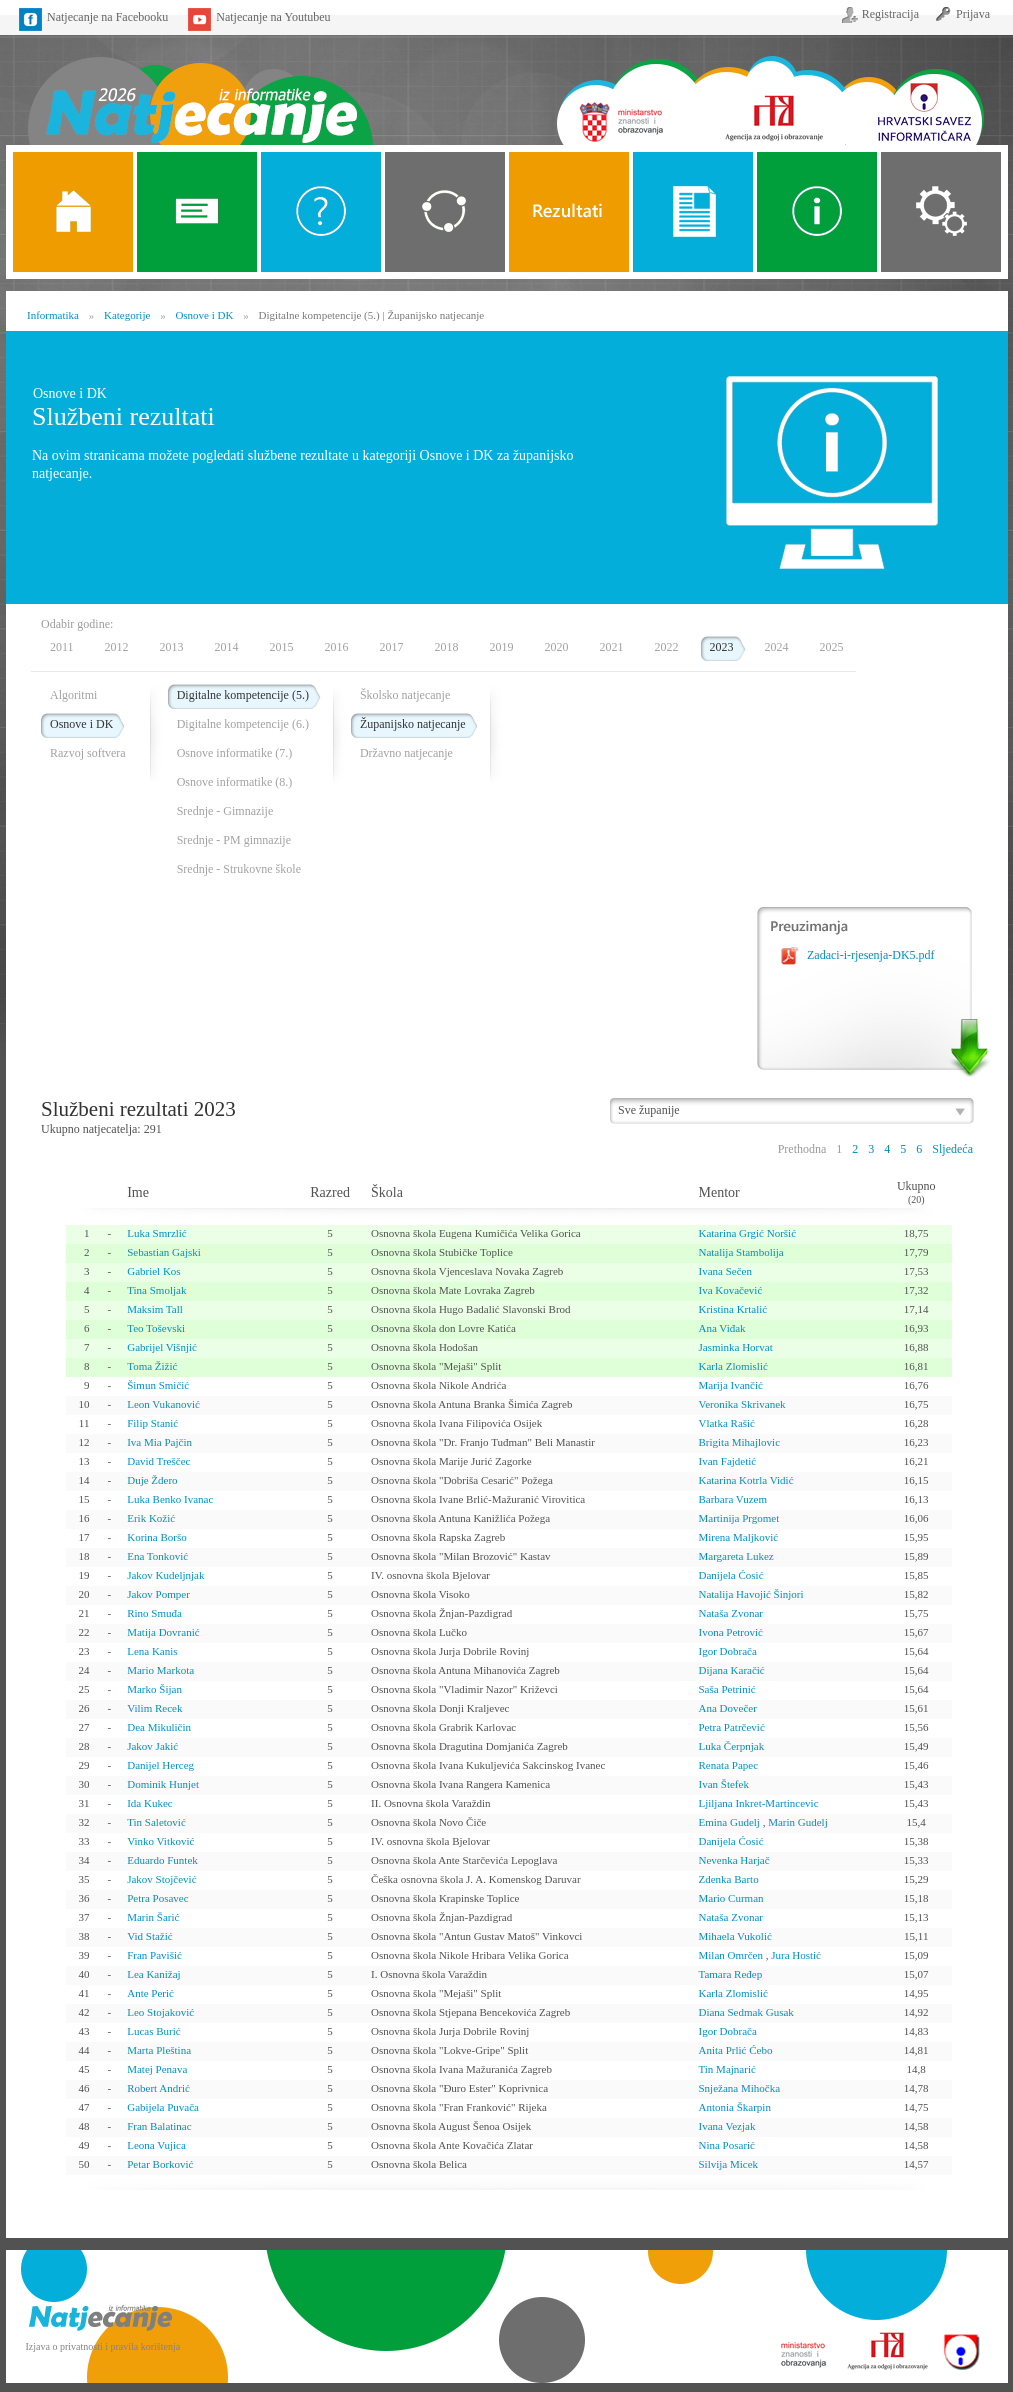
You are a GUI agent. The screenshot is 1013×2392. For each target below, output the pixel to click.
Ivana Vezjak (726, 2126)
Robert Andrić (158, 2088)
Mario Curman (730, 1898)
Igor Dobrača (727, 1651)
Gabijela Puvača (163, 2107)
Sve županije (649, 1110)
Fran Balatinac (159, 2126)
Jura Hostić (796, 1955)
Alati (817, 212)
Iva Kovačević (730, 1290)
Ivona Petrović (730, 1632)
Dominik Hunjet (163, 1784)
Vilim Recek (154, 1708)
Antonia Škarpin (734, 2107)
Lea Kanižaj (153, 1974)
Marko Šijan (154, 1689)
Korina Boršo (157, 1537)
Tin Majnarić (726, 2069)
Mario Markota (160, 1670)
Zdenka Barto (728, 1879)
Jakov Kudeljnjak (165, 1575)
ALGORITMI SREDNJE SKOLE (569, 212)
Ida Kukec (150, 1803)
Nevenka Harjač (733, 1860)
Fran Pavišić (154, 1955)
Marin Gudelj (798, 1822)
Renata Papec (728, 1765)
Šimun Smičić (158, 1385)
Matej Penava (157, 2069)
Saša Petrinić (726, 1689)
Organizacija (941, 212)
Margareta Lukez (735, 1556)
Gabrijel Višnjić (162, 1347)
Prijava (973, 14)
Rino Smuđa (154, 1613)
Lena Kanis (152, 1651)
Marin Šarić (153, 1917)
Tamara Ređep (730, 1974)
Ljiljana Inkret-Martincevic (758, 1803)
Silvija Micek (728, 2164)
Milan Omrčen (730, 1955)
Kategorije (445, 212)
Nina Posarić (726, 2145)
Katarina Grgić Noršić (747, 1233)
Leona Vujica (156, 2145)
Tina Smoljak (156, 1290)
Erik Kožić (151, 1518)
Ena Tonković (157, 1556)
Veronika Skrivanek (741, 1404)
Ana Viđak (721, 1328)
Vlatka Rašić (726, 1423)
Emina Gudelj (728, 1822)
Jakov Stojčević (161, 1879)
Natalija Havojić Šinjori (750, 1594)
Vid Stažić (149, 1936)
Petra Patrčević (731, 1727)
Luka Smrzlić (157, 1233)
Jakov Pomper (158, 1594)
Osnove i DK (204, 315)
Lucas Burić (153, 2031)
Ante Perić (150, 1993)
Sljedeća (952, 1149)
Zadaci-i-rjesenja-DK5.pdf (871, 955)
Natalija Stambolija (740, 1252)
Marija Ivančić (730, 1385)
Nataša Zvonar (730, 1613)
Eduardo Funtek (162, 1860)
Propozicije (693, 212)
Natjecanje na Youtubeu (273, 17)
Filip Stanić (152, 1423)
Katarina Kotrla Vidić (745, 1480)
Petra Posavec (157, 1898)
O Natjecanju (321, 212)
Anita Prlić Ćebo (735, 2050)
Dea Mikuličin (159, 1727)
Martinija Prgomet (738, 1518)
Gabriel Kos (153, 1271)
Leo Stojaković (160, 2012)
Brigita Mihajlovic (739, 1442)
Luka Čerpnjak (731, 1746)
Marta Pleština (159, 2050)
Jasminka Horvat (735, 1347)
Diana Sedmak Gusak (745, 2012)
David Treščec (158, 1461)
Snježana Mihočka (739, 2088)
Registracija (890, 14)
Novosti (197, 212)
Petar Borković (160, 2164)
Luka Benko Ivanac (170, 1499)
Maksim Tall (155, 1309)
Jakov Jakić (152, 1746)
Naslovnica (199, 87)
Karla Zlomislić (732, 1366)
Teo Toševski (156, 1328)
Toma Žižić (152, 1366)
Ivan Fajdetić (727, 1461)
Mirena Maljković (738, 1537)
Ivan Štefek (723, 1784)
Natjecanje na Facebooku (107, 17)
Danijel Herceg (160, 1765)
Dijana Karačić (731, 1670)
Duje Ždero (152, 1480)
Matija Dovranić (163, 1632)
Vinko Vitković (160, 1841)
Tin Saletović (156, 1822)
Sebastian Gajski (164, 1252)
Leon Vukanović (163, 1404)
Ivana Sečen (724, 1271)
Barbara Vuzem (732, 1499)
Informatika (53, 315)
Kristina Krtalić (732, 1309)
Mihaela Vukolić (734, 1936)
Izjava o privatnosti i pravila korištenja (103, 2346)
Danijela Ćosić (730, 1575)
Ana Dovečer (727, 1708)
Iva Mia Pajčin (159, 1442)
